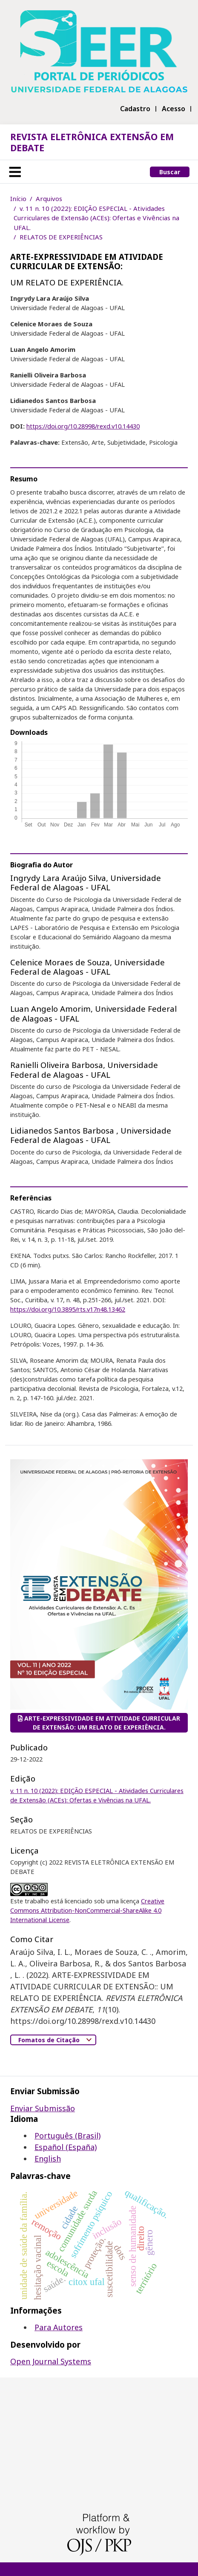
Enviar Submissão (42, 2108)
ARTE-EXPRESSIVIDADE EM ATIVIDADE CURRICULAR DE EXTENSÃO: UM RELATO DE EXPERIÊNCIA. (99, 1722)
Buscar (169, 172)
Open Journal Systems (50, 2361)
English (47, 2158)
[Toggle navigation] (14, 172)
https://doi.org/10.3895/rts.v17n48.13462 (67, 1309)
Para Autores (58, 2327)
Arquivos (49, 198)
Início (18, 198)
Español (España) (65, 2147)
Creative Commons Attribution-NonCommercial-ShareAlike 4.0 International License (87, 1910)
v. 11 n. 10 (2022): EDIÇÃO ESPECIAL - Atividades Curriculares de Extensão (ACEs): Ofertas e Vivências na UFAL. (96, 218)
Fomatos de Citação (49, 2040)
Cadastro (135, 109)
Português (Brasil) (67, 2135)
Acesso (173, 109)
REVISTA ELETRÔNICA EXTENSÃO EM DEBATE (92, 142)
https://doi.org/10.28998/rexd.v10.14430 (83, 426)
